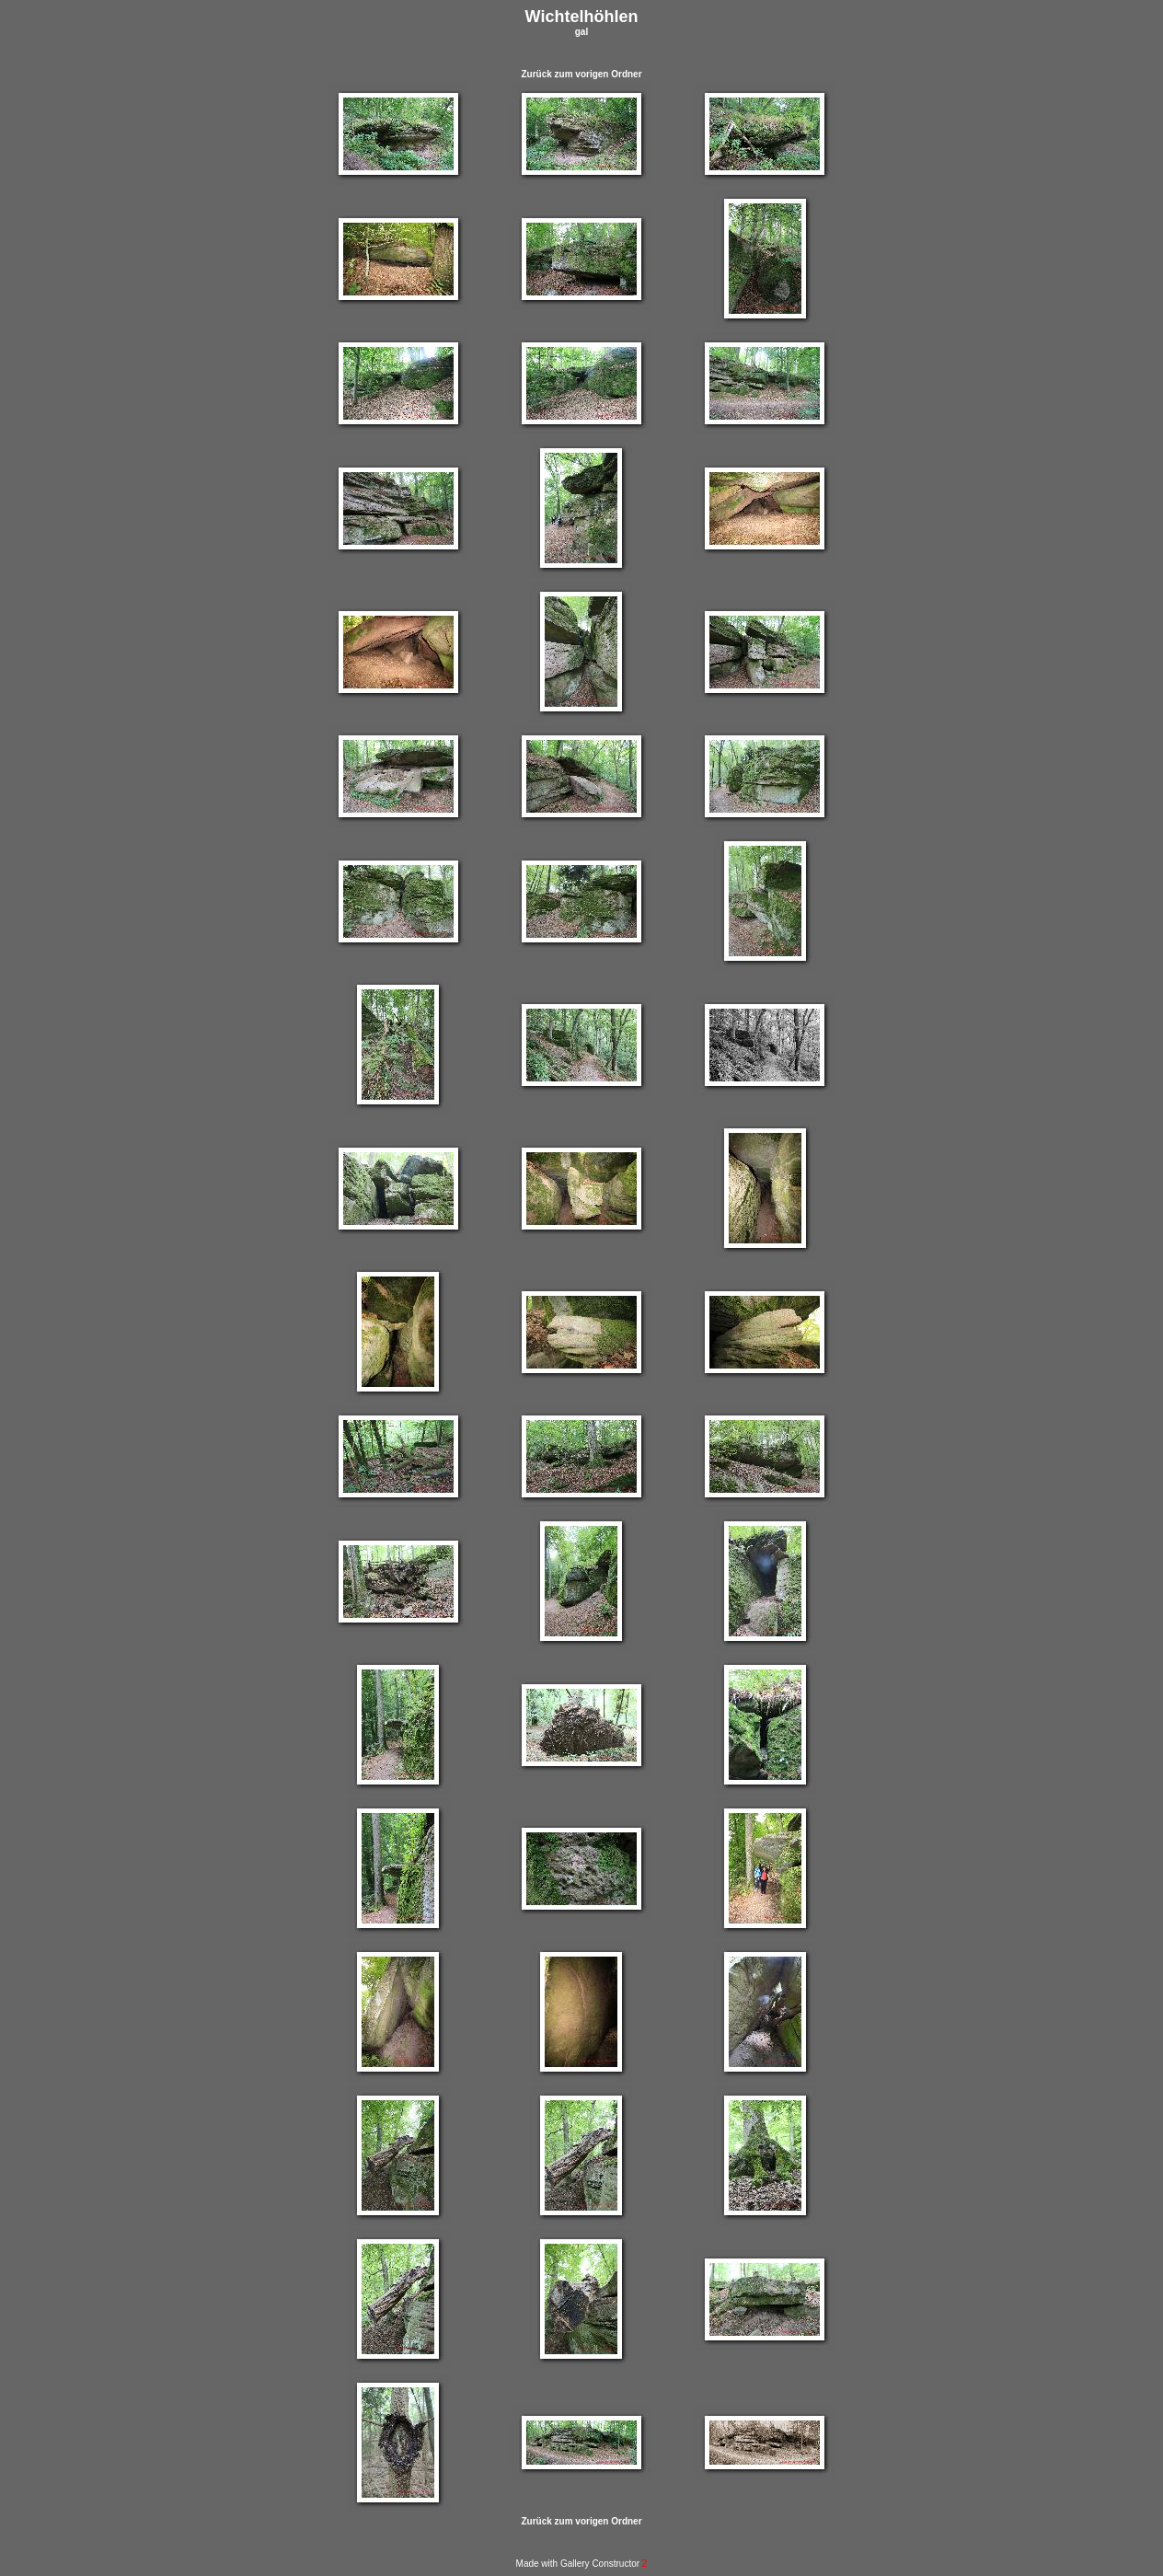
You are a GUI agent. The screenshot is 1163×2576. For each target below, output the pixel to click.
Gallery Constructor (603, 2564)
